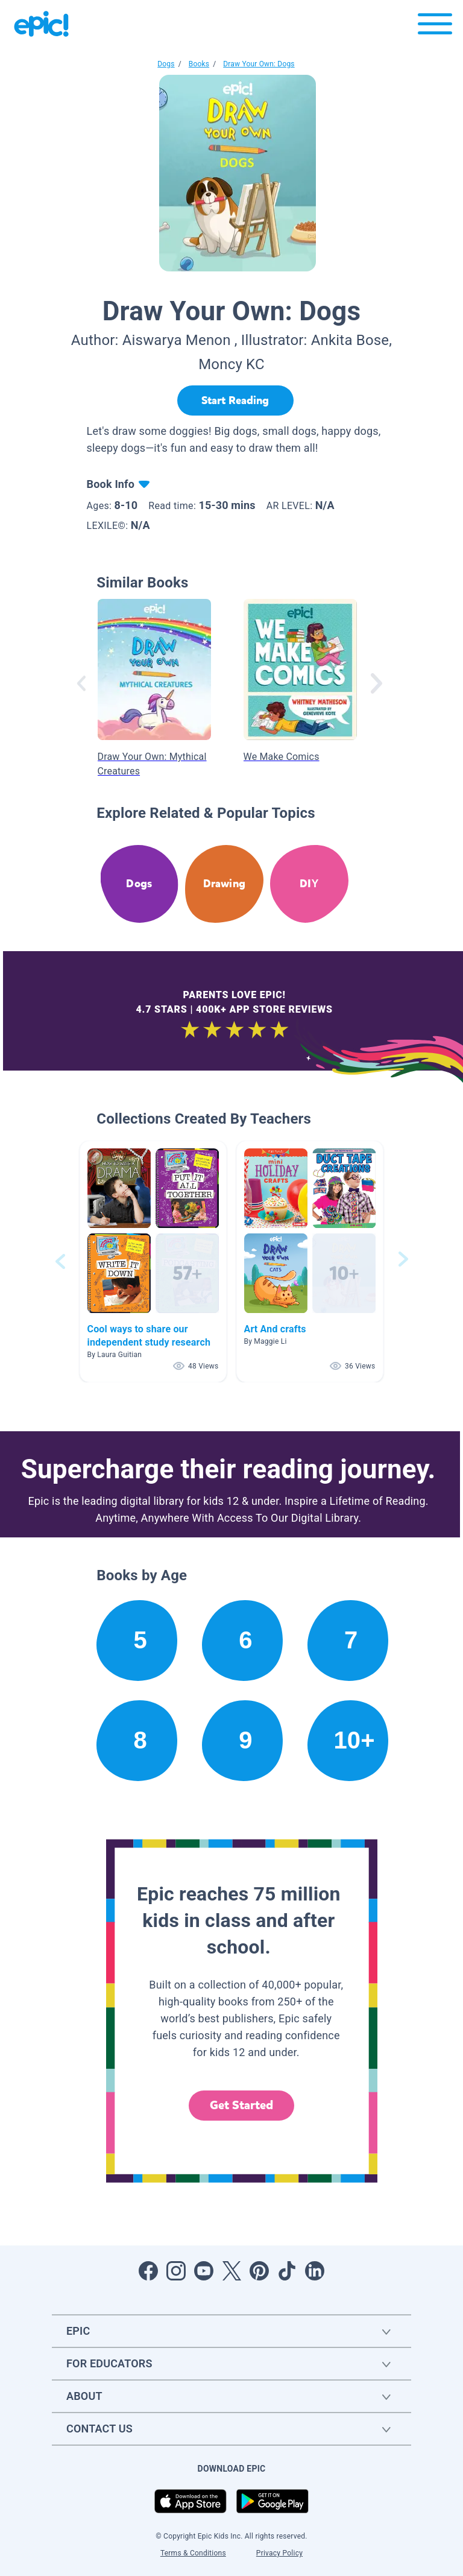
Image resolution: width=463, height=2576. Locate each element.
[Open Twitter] (231, 2270)
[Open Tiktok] (287, 2270)
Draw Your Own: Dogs (258, 64)
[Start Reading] (235, 400)
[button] (153, 1261)
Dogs (165, 64)
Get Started (242, 2105)
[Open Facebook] (148, 2270)
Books (199, 64)
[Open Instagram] (176, 2270)
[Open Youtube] (203, 2270)
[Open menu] (435, 27)
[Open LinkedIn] (314, 2270)
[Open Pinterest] (259, 2270)
